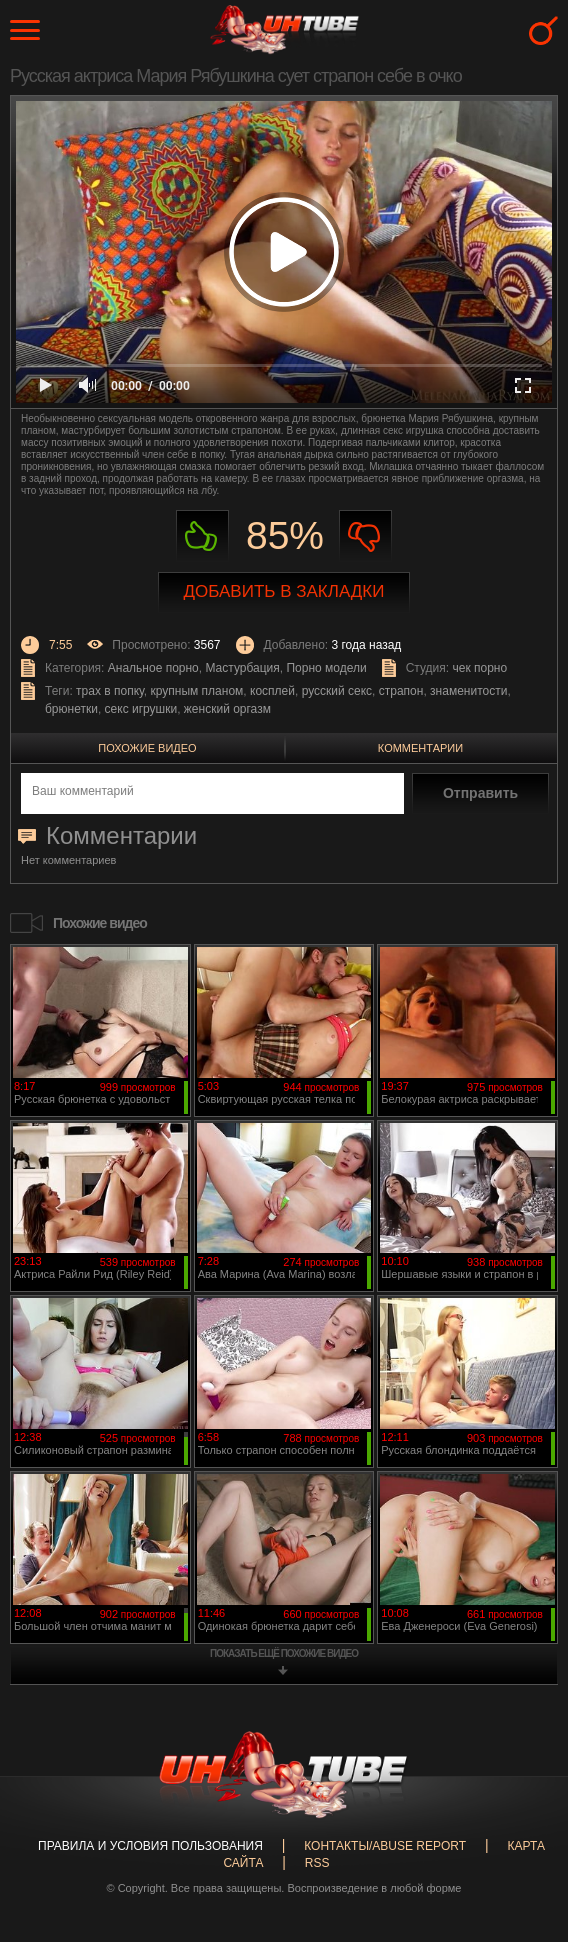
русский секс (337, 691)
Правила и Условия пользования (150, 1846)
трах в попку (110, 691)
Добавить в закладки (284, 591)
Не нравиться (365, 536)
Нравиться (202, 536)
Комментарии (420, 748)
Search (543, 30)
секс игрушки (141, 709)
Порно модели (326, 668)
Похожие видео (147, 748)
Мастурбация (242, 668)
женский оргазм (227, 709)
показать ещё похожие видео (284, 1653)
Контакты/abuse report (385, 1846)
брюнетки (71, 709)
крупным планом (197, 691)
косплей (272, 691)
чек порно (479, 668)
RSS (317, 1863)
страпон (401, 691)
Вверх (523, 1826)
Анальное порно (153, 668)
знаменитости (468, 691)
